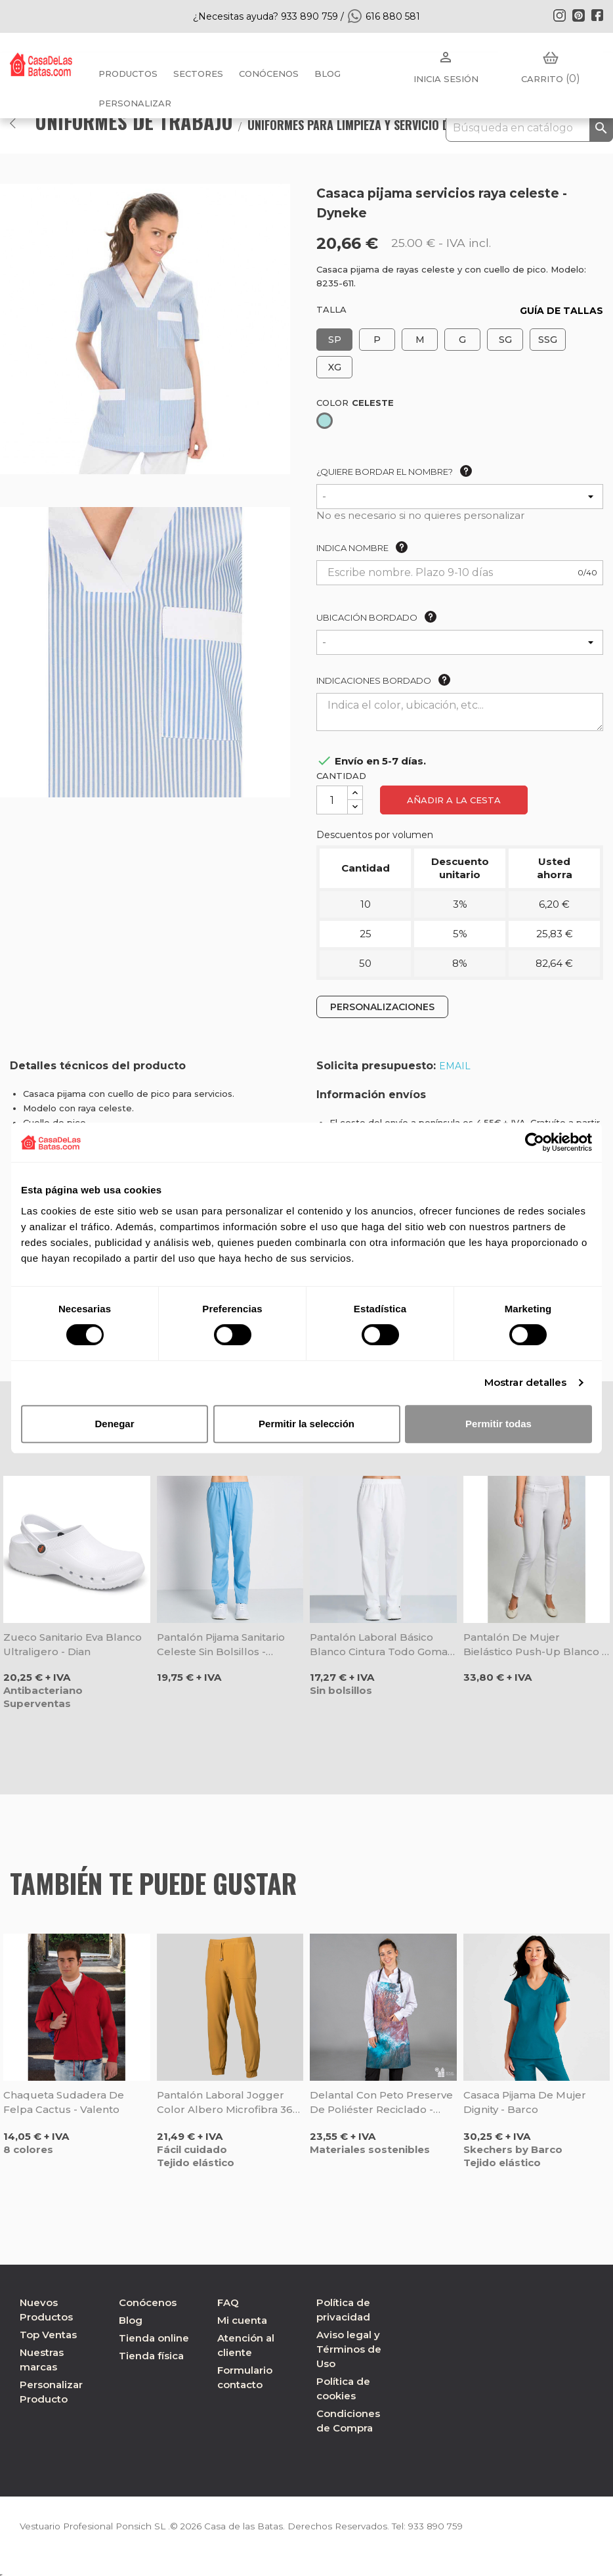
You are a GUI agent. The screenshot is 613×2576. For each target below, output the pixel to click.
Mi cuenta (242, 2320)
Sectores (198, 73)
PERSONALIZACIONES (382, 1007)
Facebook (597, 15)
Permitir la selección (306, 1423)
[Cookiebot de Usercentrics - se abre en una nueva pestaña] (534, 1142)
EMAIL (455, 1066)
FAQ (228, 2302)
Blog (130, 2320)
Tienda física (151, 2355)
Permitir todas (498, 1423)
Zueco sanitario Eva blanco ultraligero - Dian (72, 1644)
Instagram (559, 15)
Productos (128, 73)
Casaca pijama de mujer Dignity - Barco (524, 2102)
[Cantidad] (332, 800)
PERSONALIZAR (134, 103)
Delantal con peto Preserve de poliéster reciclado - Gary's (381, 2103)
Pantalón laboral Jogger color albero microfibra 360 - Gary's (228, 2103)
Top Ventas (48, 2334)
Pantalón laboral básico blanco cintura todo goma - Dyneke (382, 1645)
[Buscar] (529, 128)
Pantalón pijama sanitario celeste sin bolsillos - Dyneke (221, 1645)
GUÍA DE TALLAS (561, 311)
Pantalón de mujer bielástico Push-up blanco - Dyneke (534, 1645)
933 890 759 (445, 2526)
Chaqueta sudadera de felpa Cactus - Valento (63, 2102)
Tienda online (154, 2338)
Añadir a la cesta (454, 800)
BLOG (327, 73)
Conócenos (269, 73)
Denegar (114, 1423)
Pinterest (578, 15)
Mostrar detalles (525, 1382)
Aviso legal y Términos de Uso (348, 2349)
